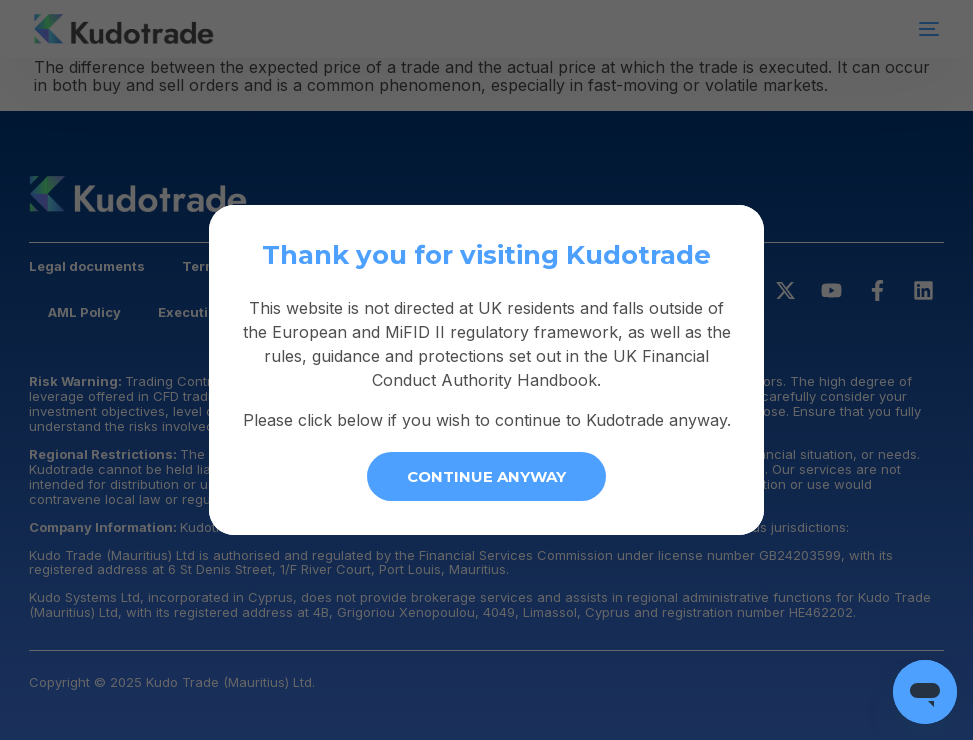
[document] (486, 370)
